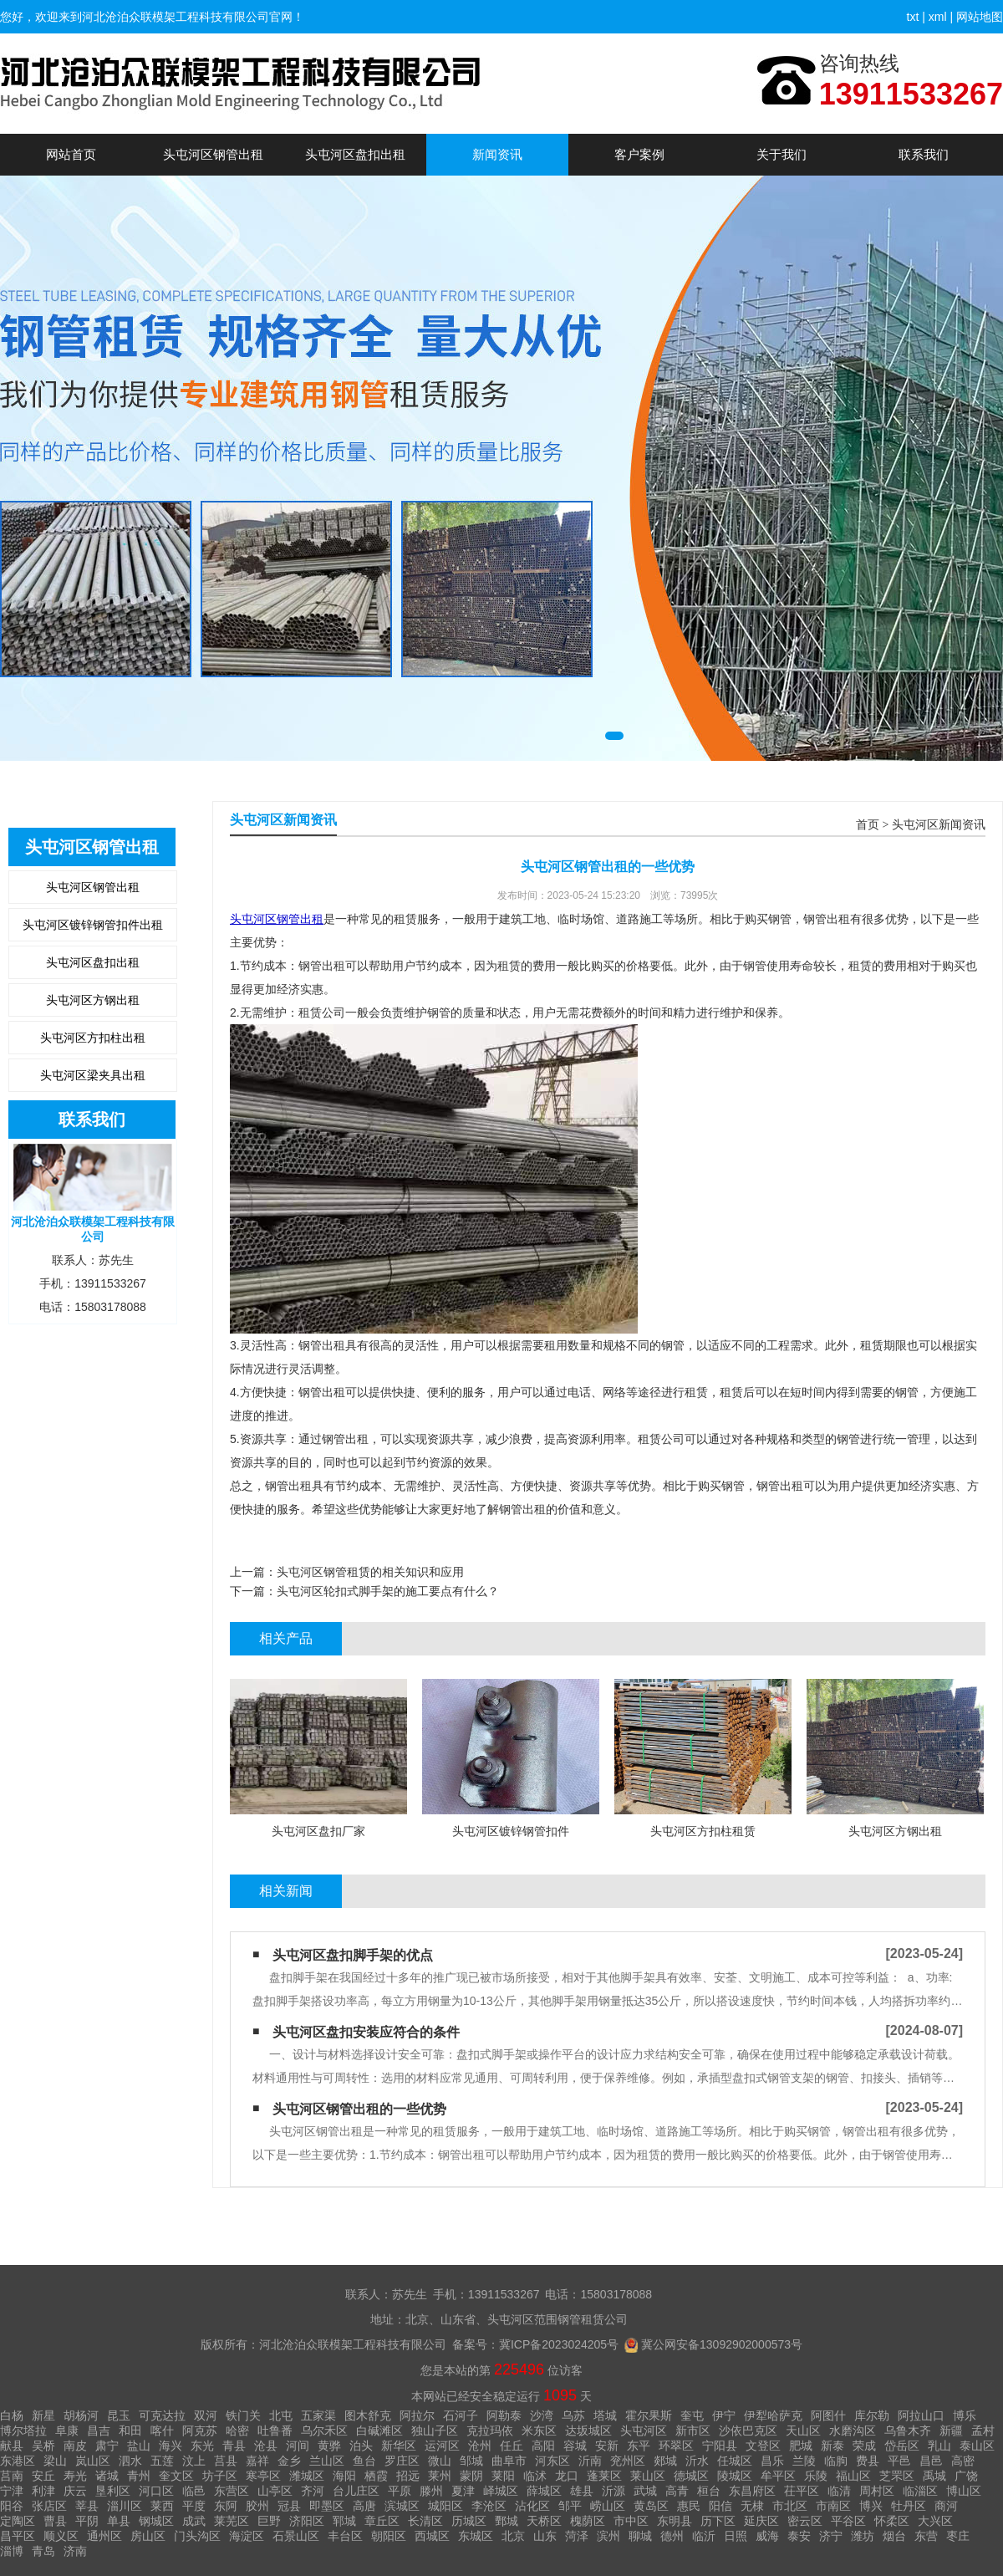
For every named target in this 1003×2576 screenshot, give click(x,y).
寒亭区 (263, 2475)
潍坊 (862, 2536)
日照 (735, 2536)
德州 (672, 2536)
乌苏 (573, 2415)
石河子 (460, 2415)
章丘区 (382, 2521)
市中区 (631, 2521)
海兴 (170, 2445)
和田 (130, 2430)
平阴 (87, 2521)
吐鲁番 (275, 2430)
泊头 (361, 2445)
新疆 (951, 2430)
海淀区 (246, 2536)
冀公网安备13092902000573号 (721, 2344)
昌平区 (17, 2536)
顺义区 (61, 2536)
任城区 (734, 2460)
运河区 (442, 2445)
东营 (926, 2536)
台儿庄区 (356, 2490)
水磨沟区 (852, 2430)
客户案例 (639, 154)
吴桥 (43, 2445)
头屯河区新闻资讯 (938, 825)
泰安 (799, 2536)
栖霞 (376, 2475)
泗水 (130, 2460)
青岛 (43, 2551)
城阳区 (445, 2505)
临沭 (535, 2475)
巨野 (269, 2521)
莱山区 (647, 2475)
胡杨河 (81, 2415)
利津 (43, 2490)
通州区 (104, 2536)
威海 (767, 2536)
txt (913, 16)
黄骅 (329, 2445)
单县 (118, 2521)
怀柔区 (891, 2521)
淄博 (11, 2551)
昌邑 (931, 2460)
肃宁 (107, 2445)
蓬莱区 (604, 2475)
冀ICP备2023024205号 (559, 2344)
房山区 (147, 2536)
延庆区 (761, 2521)
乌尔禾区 (324, 2430)
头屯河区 (643, 2430)
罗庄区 (402, 2460)
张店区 (49, 2505)
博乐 (964, 2415)
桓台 (708, 2490)
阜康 (67, 2430)
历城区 (468, 2521)
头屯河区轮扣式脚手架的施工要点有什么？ (388, 1591)
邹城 (471, 2460)
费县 (867, 2460)
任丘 (511, 2445)
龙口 (566, 2475)
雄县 (581, 2490)
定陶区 (17, 2521)
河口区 (156, 2490)
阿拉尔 (417, 2415)
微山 (439, 2460)
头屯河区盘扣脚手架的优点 (352, 1955)
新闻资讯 (497, 154)
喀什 (162, 2430)
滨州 (608, 2536)
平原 (399, 2490)
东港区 (17, 2460)
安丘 (43, 2475)
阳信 (720, 2505)
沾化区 (532, 2505)
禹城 (934, 2475)
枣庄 (958, 2536)
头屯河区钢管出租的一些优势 (359, 2109)
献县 (11, 2445)
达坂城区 (588, 2430)
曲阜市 (509, 2460)
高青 (677, 2490)
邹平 (570, 2505)
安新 (607, 2445)
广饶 (966, 2475)
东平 (638, 2445)
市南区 (833, 2505)
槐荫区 (587, 2521)
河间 (297, 2445)
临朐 (836, 2460)
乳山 (939, 2445)
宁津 (11, 2490)
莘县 (87, 2505)
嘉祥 (257, 2460)
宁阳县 (719, 2445)
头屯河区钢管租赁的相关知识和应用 (370, 1572)
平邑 (899, 2460)
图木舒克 (367, 2415)
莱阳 (503, 2475)
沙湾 (541, 2415)
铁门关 (243, 2415)
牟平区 (778, 2475)
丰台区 (345, 2536)
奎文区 (176, 2475)
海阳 (344, 2475)
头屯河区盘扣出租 (355, 154)
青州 (138, 2475)
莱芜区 (231, 2521)
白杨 (11, 2415)
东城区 (475, 2536)
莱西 (162, 2505)
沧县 (265, 2445)
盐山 (138, 2445)
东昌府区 (752, 2490)
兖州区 (627, 2460)
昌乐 (772, 2460)
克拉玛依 (489, 2430)
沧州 (479, 2445)
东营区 (231, 2490)
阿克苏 (199, 2430)
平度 (194, 2505)
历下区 (718, 2521)
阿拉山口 (921, 2415)
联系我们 (924, 154)
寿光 (75, 2475)
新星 (43, 2415)
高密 (963, 2460)
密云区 (804, 2521)
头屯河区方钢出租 (93, 1000)
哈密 (237, 2430)
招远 (408, 2475)
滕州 (431, 2490)
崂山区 (607, 2505)
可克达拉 (162, 2415)
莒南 (11, 2475)
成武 (194, 2521)
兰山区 (326, 2460)
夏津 (463, 2490)
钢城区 (156, 2521)
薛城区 (544, 2490)
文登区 (763, 2445)
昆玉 (118, 2415)
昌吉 (98, 2430)
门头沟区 (197, 2536)
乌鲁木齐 (907, 2430)
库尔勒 (871, 2415)
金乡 (289, 2460)
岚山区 (92, 2460)
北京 (513, 2536)
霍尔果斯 (648, 2415)
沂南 (590, 2460)
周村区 (876, 2490)
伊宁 (724, 2415)
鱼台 (364, 2460)
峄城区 (500, 2490)
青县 (234, 2445)
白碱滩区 (379, 2430)
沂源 (613, 2490)
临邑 (194, 2490)
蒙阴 (471, 2475)
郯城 (665, 2460)
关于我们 (781, 154)
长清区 (425, 2521)
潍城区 (306, 2475)
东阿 (225, 2505)
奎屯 (692, 2415)
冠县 (289, 2505)
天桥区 (544, 2521)
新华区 (398, 2445)
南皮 (75, 2445)
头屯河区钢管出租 (213, 154)
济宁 (831, 2536)
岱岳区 (901, 2445)
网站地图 (979, 16)
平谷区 (848, 2521)
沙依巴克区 (748, 2430)
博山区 (963, 2490)
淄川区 (124, 2505)
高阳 (543, 2445)
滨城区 (402, 2505)
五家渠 (318, 2415)
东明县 (674, 2521)
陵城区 (734, 2475)
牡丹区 (908, 2505)
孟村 (983, 2430)
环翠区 (676, 2445)
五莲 (162, 2460)
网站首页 (71, 154)
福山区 (853, 2475)
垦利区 (112, 2490)
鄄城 (506, 2521)
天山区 (803, 2430)
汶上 (194, 2460)
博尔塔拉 (23, 2430)
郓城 (344, 2521)
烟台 (894, 2536)
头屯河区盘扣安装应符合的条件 (366, 2032)
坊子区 (219, 2475)
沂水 (697, 2460)
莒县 (225, 2460)
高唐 (364, 2505)
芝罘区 (896, 2475)
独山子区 (434, 2430)
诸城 (107, 2475)
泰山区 (977, 2445)
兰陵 (804, 2460)
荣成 (864, 2445)
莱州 (439, 2475)
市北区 (789, 2505)
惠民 (688, 2505)
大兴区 (935, 2521)
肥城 (800, 2445)
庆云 (75, 2490)
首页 (867, 825)
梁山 (55, 2460)
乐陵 (815, 2475)
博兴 (871, 2505)
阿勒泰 (504, 2415)
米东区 (539, 2430)
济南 (75, 2551)
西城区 (432, 2536)
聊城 (640, 2536)
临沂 (703, 2536)
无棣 (752, 2505)
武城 (645, 2490)
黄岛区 (651, 2505)
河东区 (552, 2460)
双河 (205, 2415)
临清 (839, 2490)
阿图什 (828, 2415)
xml (938, 16)
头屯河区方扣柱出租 (92, 1037)
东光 (202, 2445)
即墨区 (326, 2505)
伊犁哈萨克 (773, 2415)
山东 (545, 2536)
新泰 (832, 2445)
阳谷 (11, 2505)
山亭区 (275, 2490)
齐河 (312, 2490)
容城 (575, 2445)
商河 (946, 2505)
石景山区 (295, 2536)
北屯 (281, 2415)
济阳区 (306, 2521)
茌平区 (801, 2490)
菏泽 (576, 2536)
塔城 (605, 2415)
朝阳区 (388, 2536)
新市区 (692, 2430)
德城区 (691, 2475)
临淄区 (920, 2490)
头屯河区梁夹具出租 (92, 1075)
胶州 (257, 2505)
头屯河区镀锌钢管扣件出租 (93, 924)
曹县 (55, 2521)
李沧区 (489, 2505)
